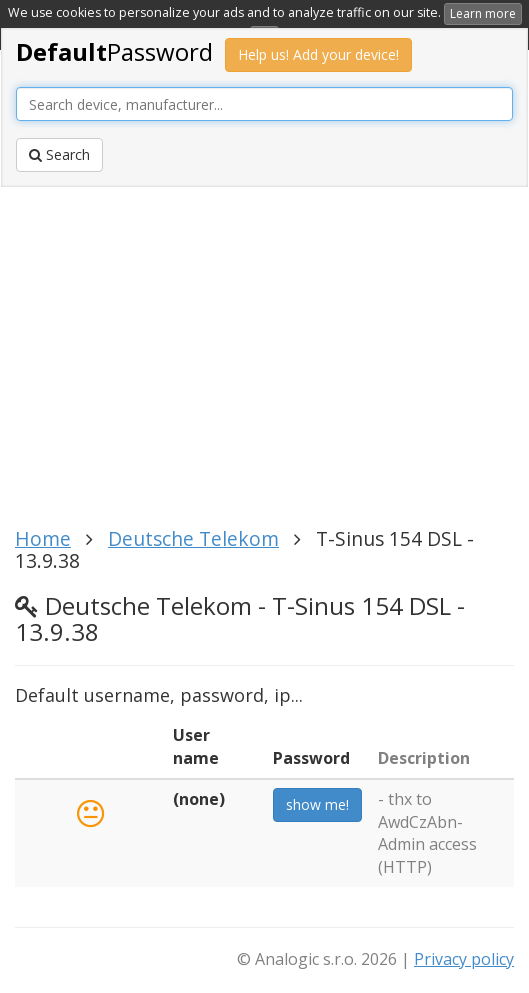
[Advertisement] (256, 363)
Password (114, 51)
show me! (317, 804)
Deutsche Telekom (193, 538)
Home (43, 538)
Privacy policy (464, 959)
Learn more (483, 13)
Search (59, 154)
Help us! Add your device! (318, 54)
